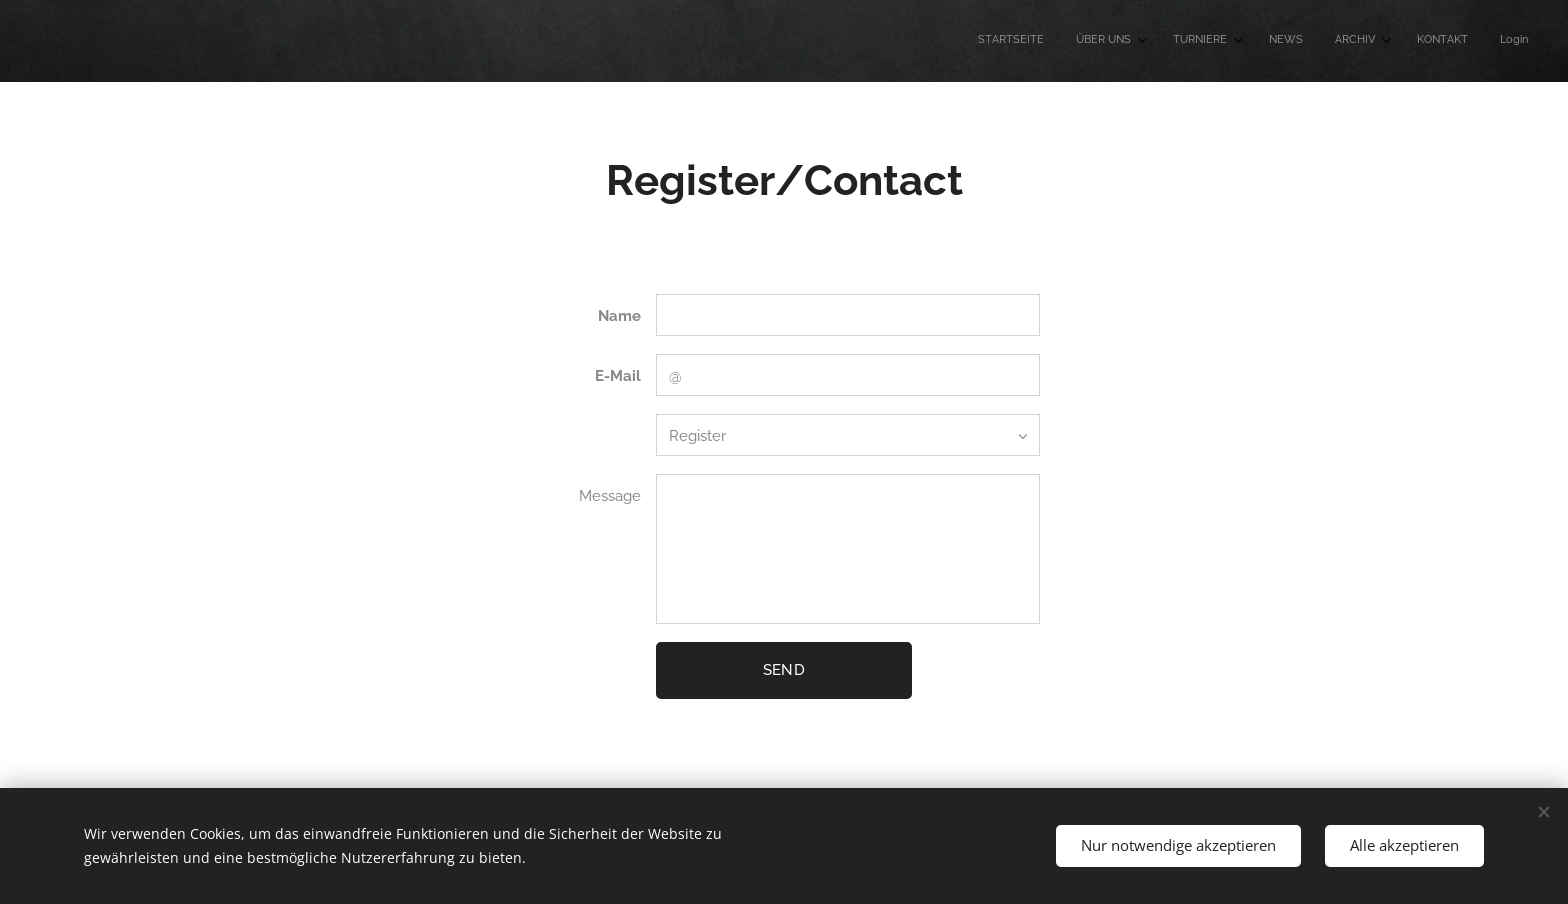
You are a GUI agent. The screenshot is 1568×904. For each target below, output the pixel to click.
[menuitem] (1311, 41)
